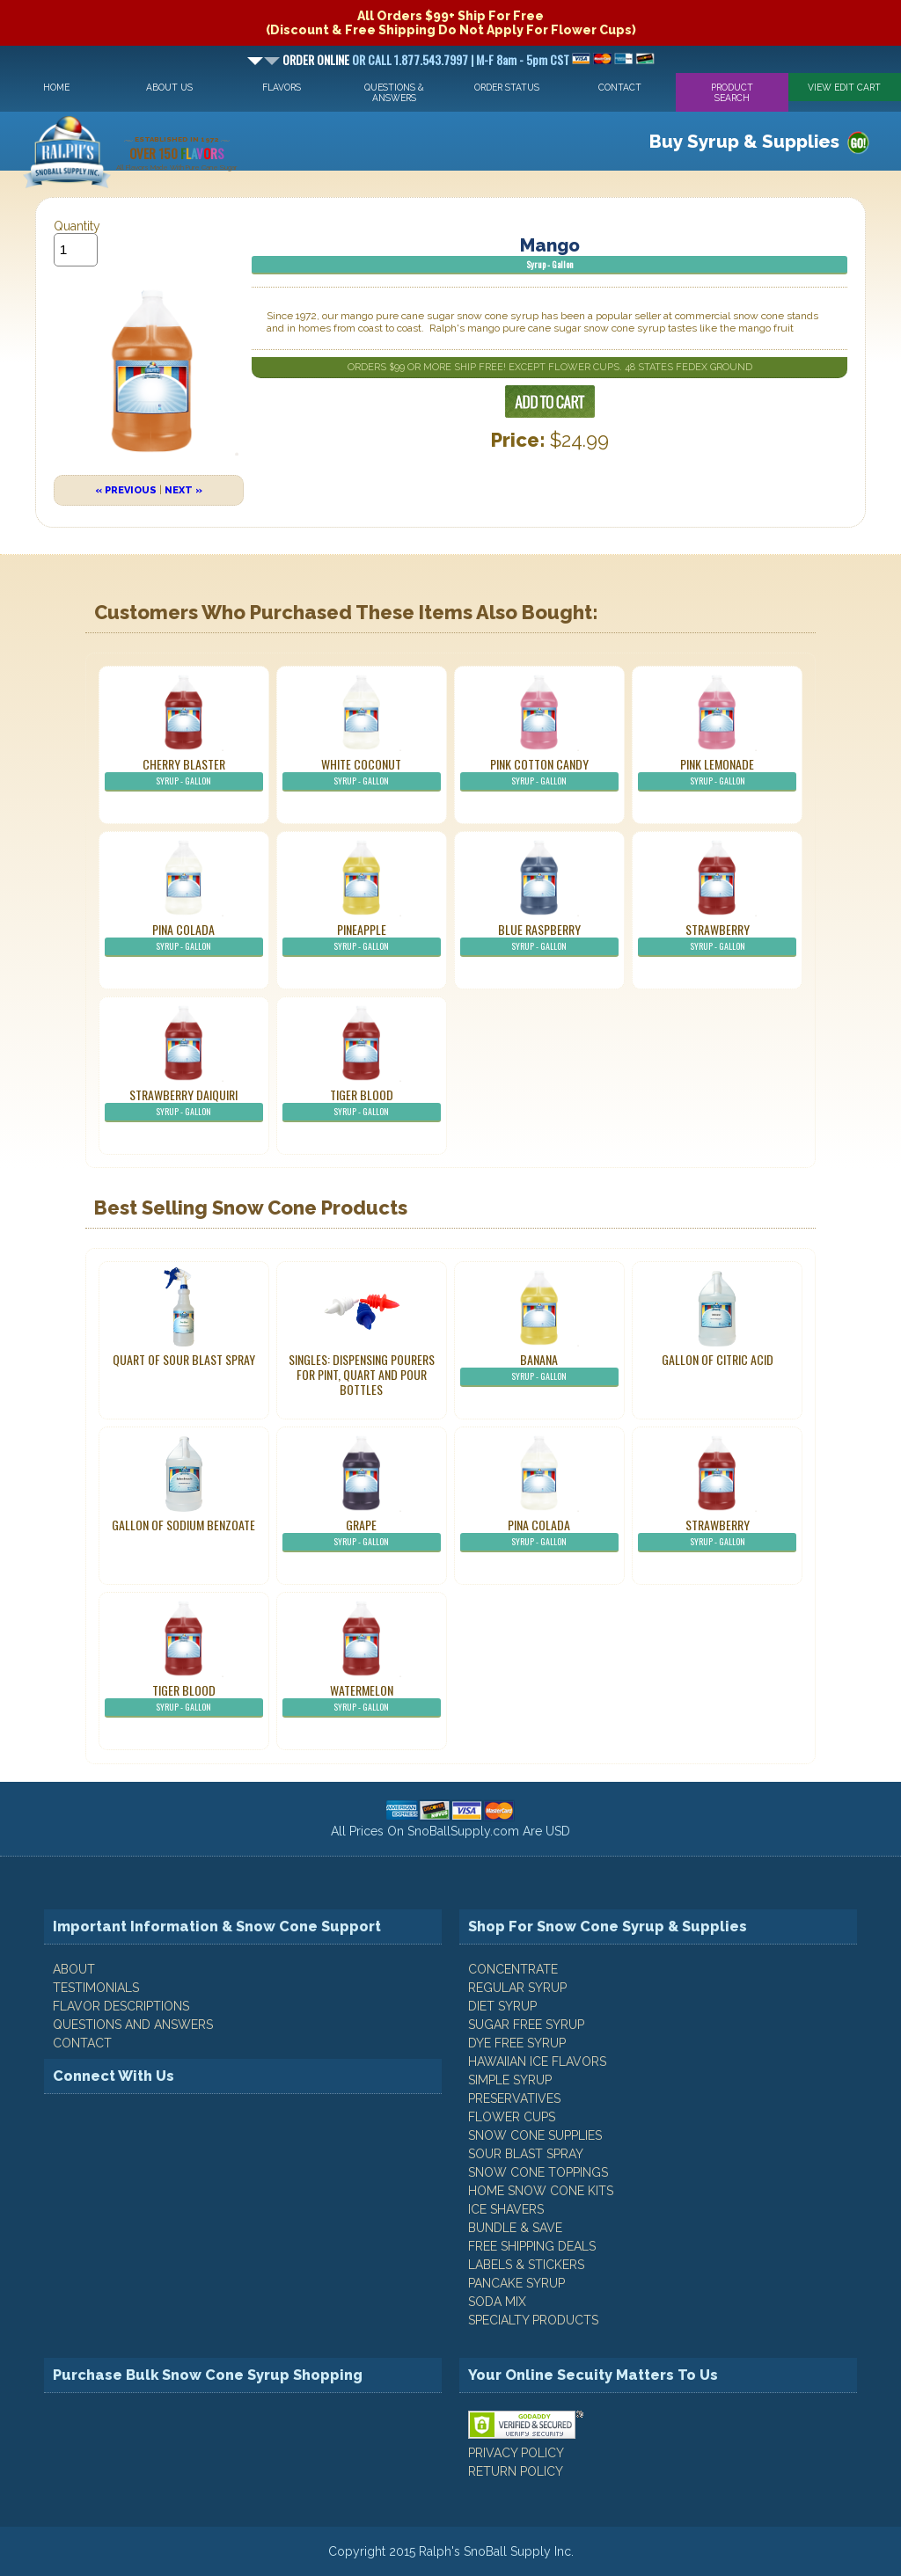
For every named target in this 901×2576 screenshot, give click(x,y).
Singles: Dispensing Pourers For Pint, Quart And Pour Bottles (362, 1374)
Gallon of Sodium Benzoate (183, 1524)
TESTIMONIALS (96, 1988)
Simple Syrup (510, 2080)
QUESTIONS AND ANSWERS (133, 2025)
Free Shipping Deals (532, 2246)
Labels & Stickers (526, 2265)
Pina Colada (184, 938)
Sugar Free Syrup (526, 2025)
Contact (619, 87)
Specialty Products (533, 2320)
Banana (539, 1368)
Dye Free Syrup (517, 2043)
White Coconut (361, 773)
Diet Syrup (502, 2006)
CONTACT (82, 2043)
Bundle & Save (515, 2228)
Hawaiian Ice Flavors (537, 2061)
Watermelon (361, 1699)
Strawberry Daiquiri (184, 1103)
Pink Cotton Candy (539, 773)
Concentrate (513, 1969)
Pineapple (361, 938)
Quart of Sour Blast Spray (184, 1359)
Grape (361, 1533)
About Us (169, 87)
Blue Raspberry (539, 938)
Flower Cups (511, 2117)
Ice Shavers (506, 2209)
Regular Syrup (517, 1988)
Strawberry (717, 938)
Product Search (732, 92)
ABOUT (74, 1969)
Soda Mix (497, 2302)
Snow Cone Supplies (535, 2135)
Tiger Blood (361, 1103)
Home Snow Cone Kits (540, 2191)
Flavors (281, 87)
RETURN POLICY (515, 2471)
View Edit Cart (844, 87)
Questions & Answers (394, 92)
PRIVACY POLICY (516, 2453)
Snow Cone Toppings (538, 2172)
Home (56, 87)
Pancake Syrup (516, 2283)
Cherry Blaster (184, 773)
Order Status (506, 87)
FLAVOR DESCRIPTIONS (121, 2006)
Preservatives (514, 2098)
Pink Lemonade (717, 773)
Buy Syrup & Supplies (744, 141)
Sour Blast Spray (525, 2154)
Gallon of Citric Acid (717, 1359)
